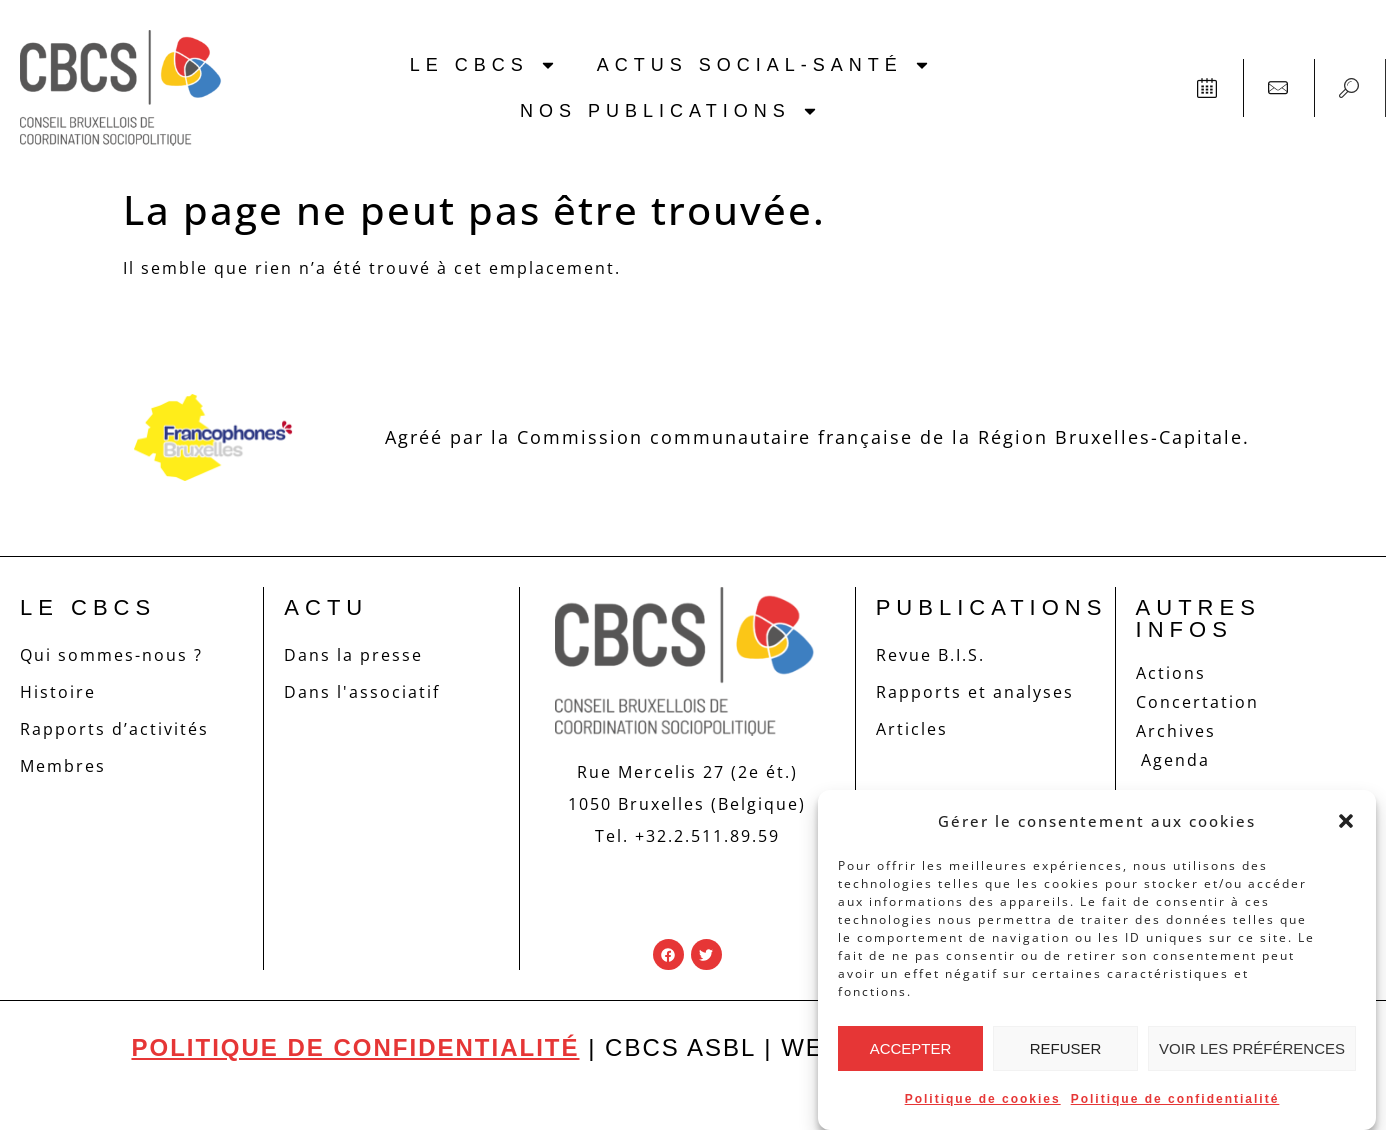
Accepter (911, 1048)
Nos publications (669, 111)
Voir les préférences (1252, 1048)
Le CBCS (483, 65)
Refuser (1066, 1048)
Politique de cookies (983, 1099)
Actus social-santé (764, 65)
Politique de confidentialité (1175, 1099)
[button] (1346, 821)
